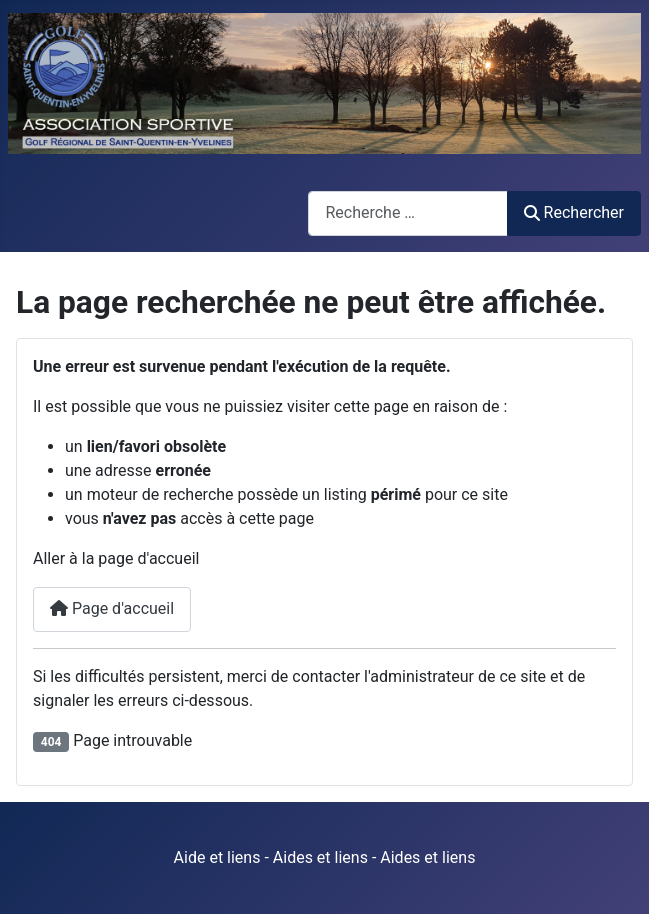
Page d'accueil (112, 608)
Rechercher (574, 212)
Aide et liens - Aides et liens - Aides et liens (325, 857)
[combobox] (408, 213)
